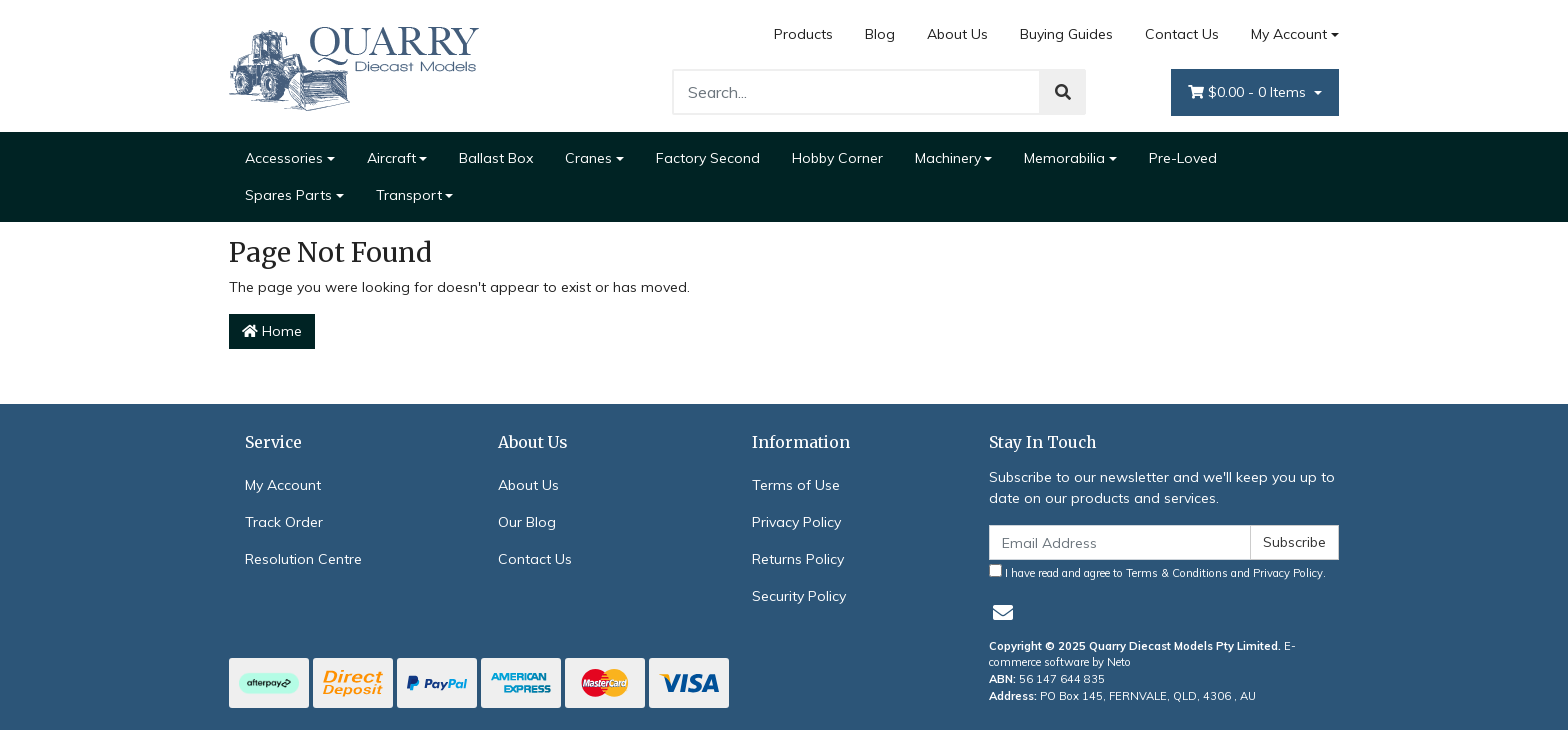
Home (272, 331)
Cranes (588, 158)
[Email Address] (1120, 542)
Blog (880, 34)
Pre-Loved (1183, 158)
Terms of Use (796, 485)
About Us (957, 34)
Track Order (284, 522)
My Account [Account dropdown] (1289, 34)
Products (803, 34)
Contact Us (1182, 34)
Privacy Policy (796, 522)
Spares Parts (288, 195)
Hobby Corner (837, 158)
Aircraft (391, 158)
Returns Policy (798, 559)
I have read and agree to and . (1157, 572)
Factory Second (708, 158)
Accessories (284, 158)
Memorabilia (1064, 158)
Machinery (948, 158)
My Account (283, 485)
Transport (409, 195)
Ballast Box (496, 158)
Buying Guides (1066, 34)
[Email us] (1003, 612)
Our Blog (527, 522)
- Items (1249, 92)
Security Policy (799, 596)
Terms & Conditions (1177, 573)
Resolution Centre (303, 559)
